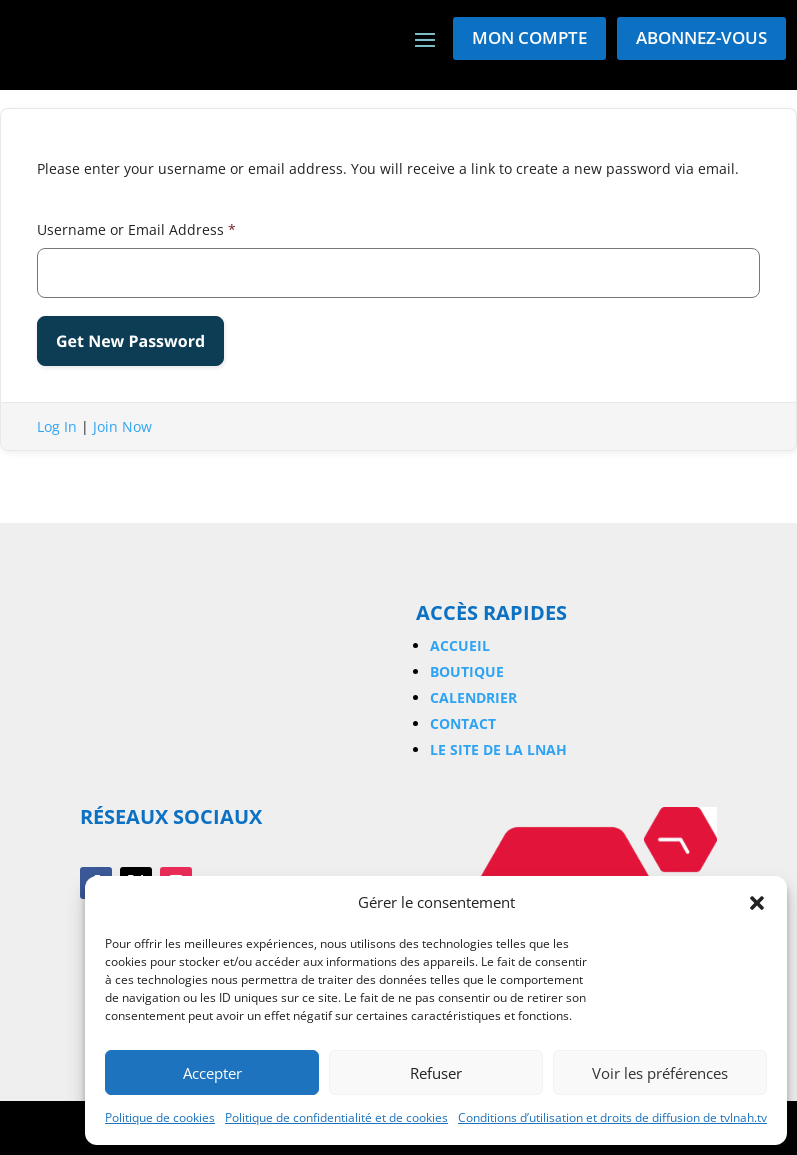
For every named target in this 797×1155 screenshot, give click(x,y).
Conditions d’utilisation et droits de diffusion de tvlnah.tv (612, 1117)
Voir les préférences (660, 1073)
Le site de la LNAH (498, 749)
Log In (57, 426)
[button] (757, 903)
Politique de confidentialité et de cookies (336, 1117)
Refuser (436, 1073)
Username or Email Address (136, 229)
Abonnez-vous (701, 37)
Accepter (212, 1073)
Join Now (122, 426)
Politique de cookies (160, 1117)
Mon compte (529, 37)
